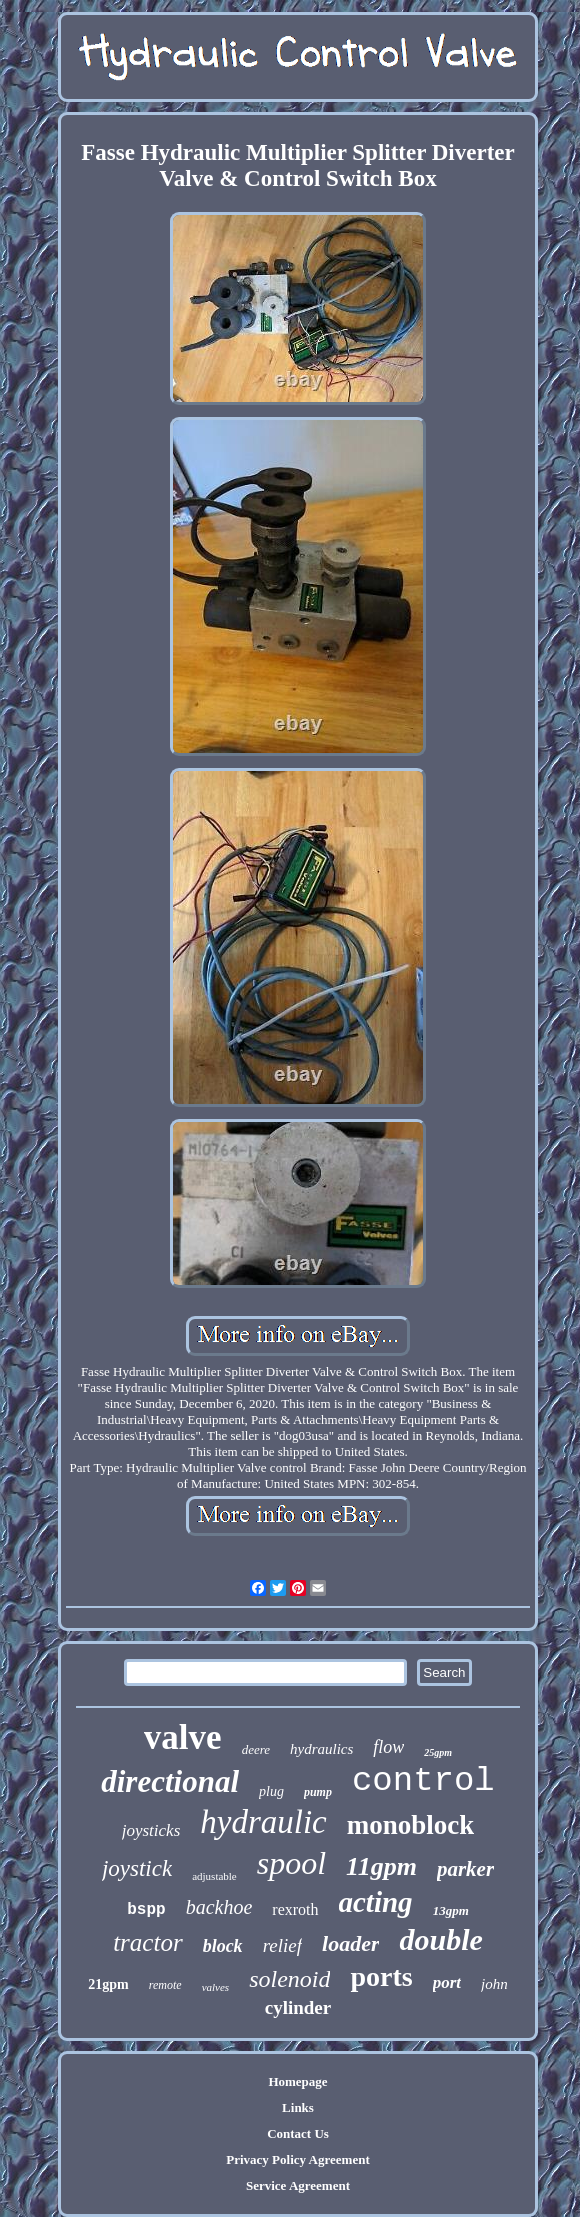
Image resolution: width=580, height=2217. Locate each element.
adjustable (214, 1876)
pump (318, 1792)
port (447, 1982)
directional (170, 1781)
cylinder (298, 2007)
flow (388, 1747)
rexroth (295, 1909)
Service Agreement (298, 2185)
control (423, 1781)
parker (465, 1869)
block (223, 1946)
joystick (137, 1868)
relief (282, 1945)
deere (256, 1749)
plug (271, 1791)
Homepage (297, 2081)
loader (350, 1943)
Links (298, 2107)
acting (376, 1902)
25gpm (438, 1752)
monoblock (411, 1825)
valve (183, 1737)
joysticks (151, 1830)
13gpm (451, 1910)
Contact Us (298, 2133)
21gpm (108, 1984)
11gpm (381, 1866)
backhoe (219, 1907)
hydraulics (321, 1749)
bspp (146, 1910)
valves (215, 1987)
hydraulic (263, 1822)
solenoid (289, 1979)
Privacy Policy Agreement (297, 2159)
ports (381, 1976)
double (440, 1939)
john (494, 1984)
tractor (147, 1942)
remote (165, 1985)
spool (291, 1863)
